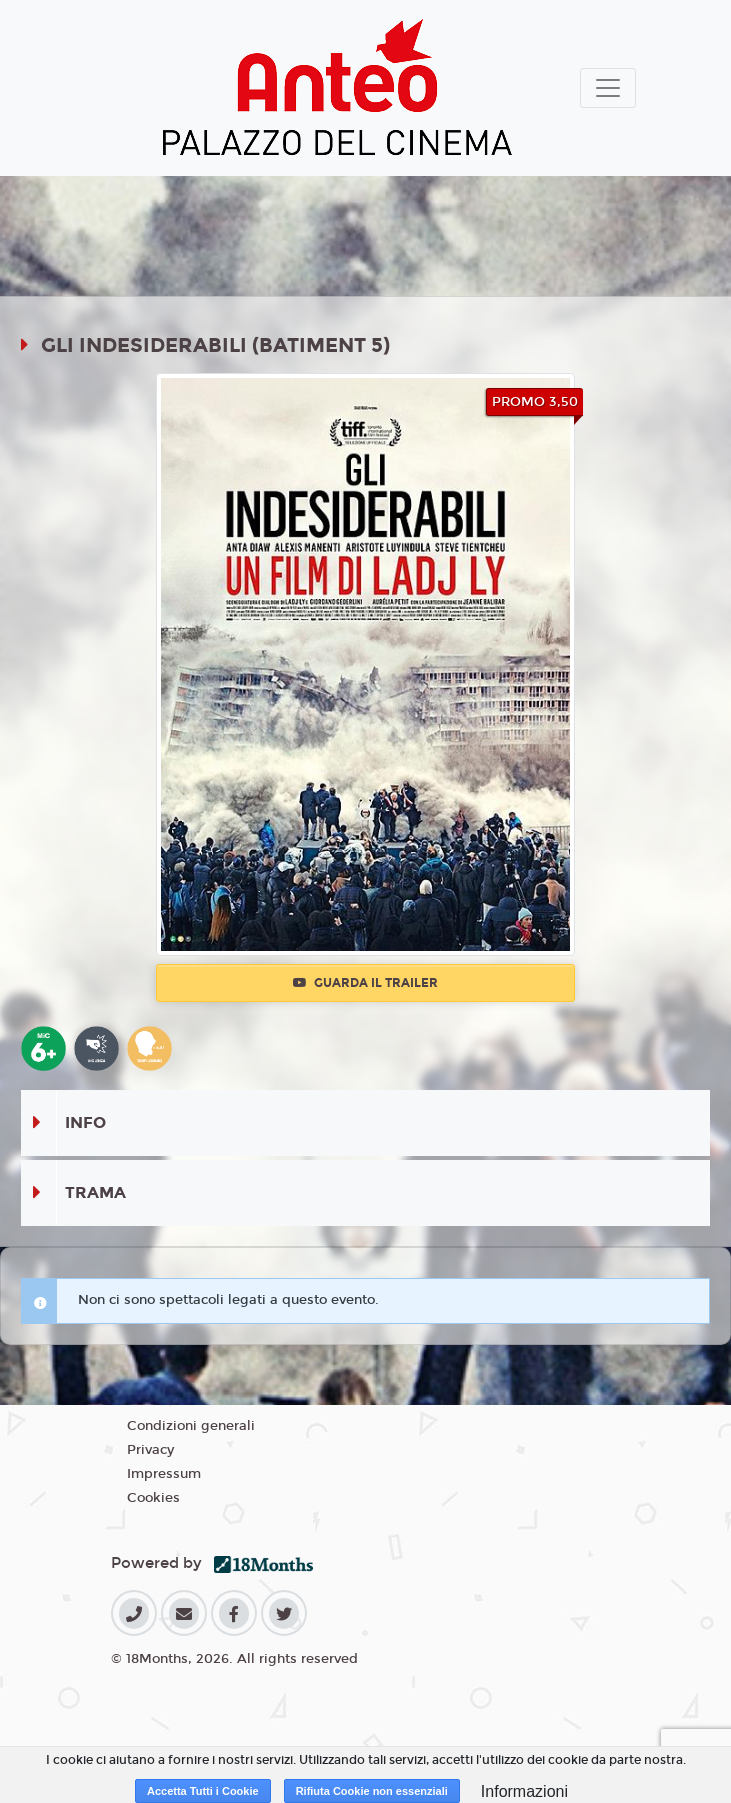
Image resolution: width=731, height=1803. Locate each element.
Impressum (164, 1474)
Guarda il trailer (365, 983)
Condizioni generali (191, 1426)
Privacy (150, 1450)
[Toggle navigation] (608, 88)
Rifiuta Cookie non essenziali (372, 1791)
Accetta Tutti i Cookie (203, 1791)
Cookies (153, 1498)
